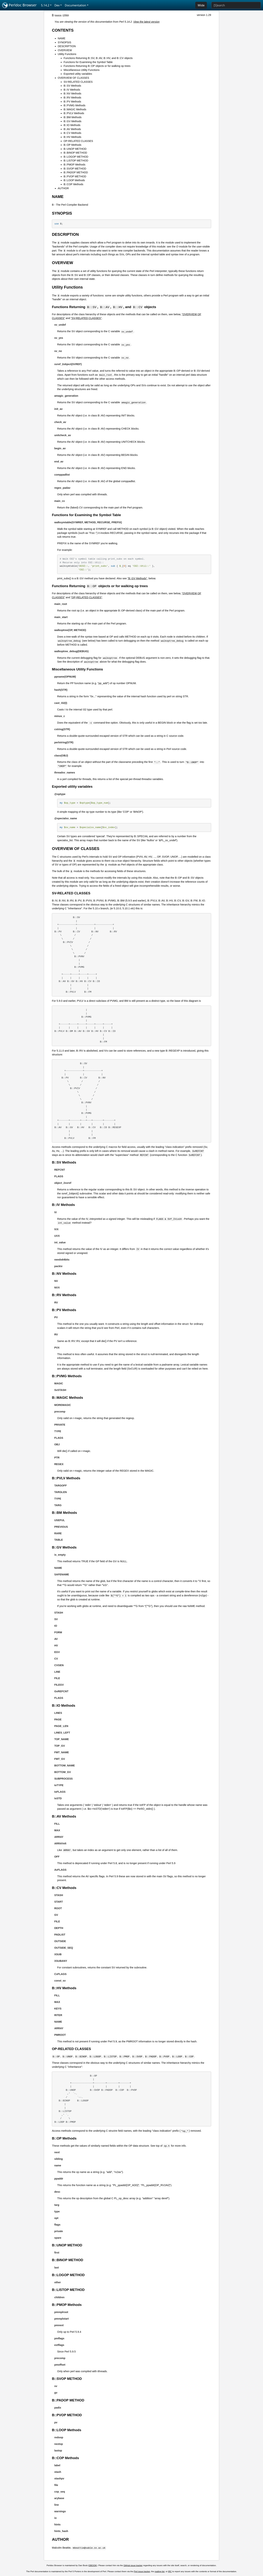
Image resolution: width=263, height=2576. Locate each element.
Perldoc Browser (19, 5)
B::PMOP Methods (74, 164)
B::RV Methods (72, 97)
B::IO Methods (72, 125)
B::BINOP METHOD (75, 152)
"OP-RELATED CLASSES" (86, 597)
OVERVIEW (65, 50)
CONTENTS (63, 30)
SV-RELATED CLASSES (78, 81)
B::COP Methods (73, 184)
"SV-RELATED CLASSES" (86, 318)
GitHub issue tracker (132, 2566)
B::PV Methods (72, 101)
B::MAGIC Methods (75, 109)
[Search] (236, 5)
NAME (61, 38)
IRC (170, 2572)
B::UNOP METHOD (75, 148)
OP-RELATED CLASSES (78, 141)
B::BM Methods (72, 117)
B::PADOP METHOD (76, 172)
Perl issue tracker (142, 2572)
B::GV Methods (72, 121)
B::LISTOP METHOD (76, 160)
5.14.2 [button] (45, 5)
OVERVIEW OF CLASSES (73, 77)
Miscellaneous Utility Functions (82, 69)
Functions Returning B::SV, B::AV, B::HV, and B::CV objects (98, 58)
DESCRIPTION (67, 46)
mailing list (160, 2572)
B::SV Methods (72, 85)
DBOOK (93, 2566)
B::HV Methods (72, 137)
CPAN (65, 15)
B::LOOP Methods (74, 180)
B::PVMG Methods (74, 105)
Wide (201, 5)
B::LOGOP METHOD (76, 156)
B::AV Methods (72, 129)
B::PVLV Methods (74, 113)
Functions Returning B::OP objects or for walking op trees (97, 65)
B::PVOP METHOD (75, 176)
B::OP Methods (72, 144)
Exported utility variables (78, 73)
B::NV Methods (72, 93)
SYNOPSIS (64, 42)
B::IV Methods (72, 89)
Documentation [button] (75, 5)
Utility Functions (67, 54)
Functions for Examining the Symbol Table (88, 62)
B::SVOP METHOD (75, 168)
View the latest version (146, 21)
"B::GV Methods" (137, 578)
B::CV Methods (72, 132)
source (58, 15)
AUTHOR (63, 188)
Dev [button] (57, 5)
